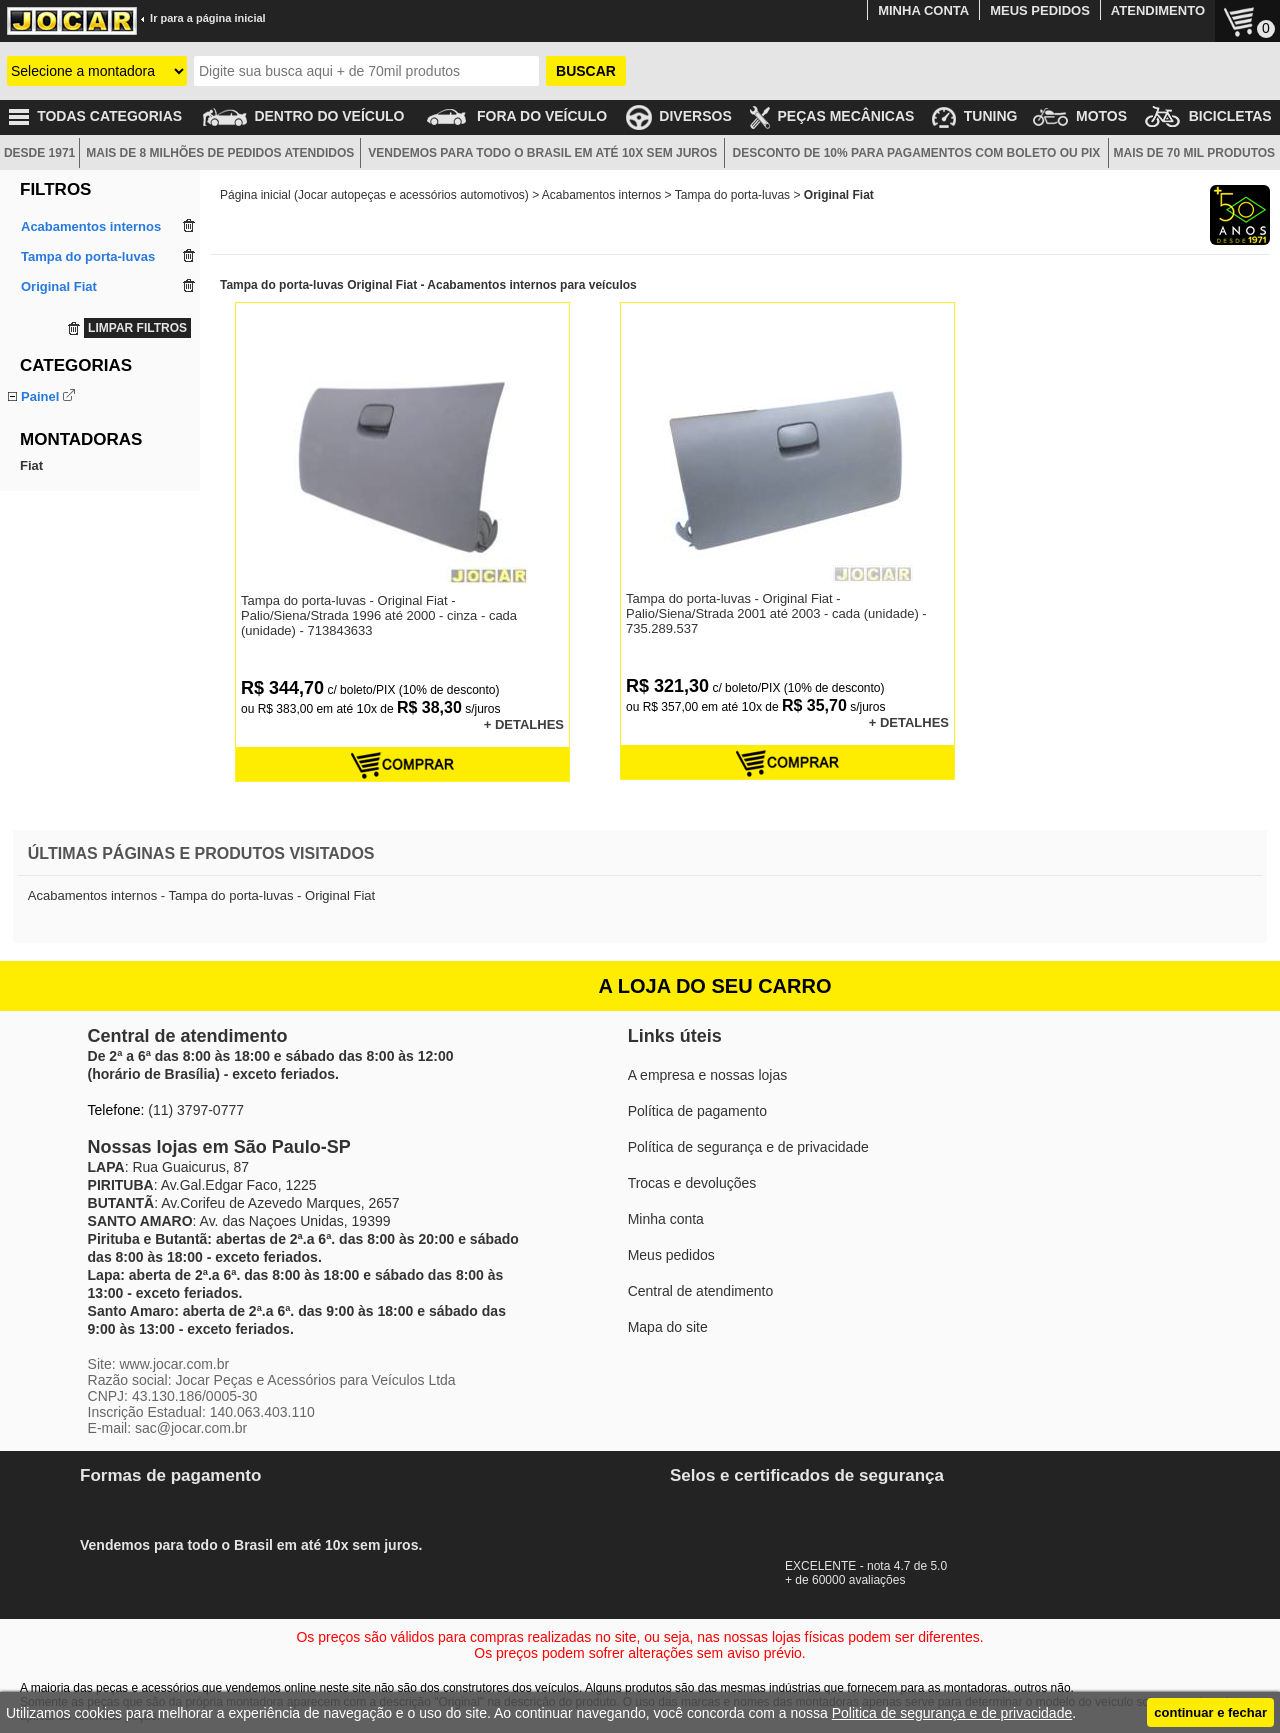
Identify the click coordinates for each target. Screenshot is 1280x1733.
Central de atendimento (701, 1291)
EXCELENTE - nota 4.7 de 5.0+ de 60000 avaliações (875, 1566)
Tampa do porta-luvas (83, 419)
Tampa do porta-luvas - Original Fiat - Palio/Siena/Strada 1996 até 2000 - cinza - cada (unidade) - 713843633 (379, 615)
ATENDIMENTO (1158, 10)
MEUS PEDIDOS (1040, 10)
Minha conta (666, 1219)
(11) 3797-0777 (196, 1110)
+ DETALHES (524, 724)
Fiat (31, 493)
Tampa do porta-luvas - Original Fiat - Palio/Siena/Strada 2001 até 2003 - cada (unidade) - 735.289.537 (776, 613)
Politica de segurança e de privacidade (952, 1713)
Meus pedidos (671, 1255)
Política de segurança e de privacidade (748, 1147)
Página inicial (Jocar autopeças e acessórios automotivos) (374, 195)
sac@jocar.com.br (191, 1428)
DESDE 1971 (39, 153)
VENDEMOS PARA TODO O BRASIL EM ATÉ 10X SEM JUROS (542, 153)
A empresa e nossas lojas (708, 1075)
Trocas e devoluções (692, 1183)
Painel (40, 396)
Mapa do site (668, 1327)
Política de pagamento (697, 1111)
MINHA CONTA (923, 10)
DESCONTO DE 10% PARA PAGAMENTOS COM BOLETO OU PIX (917, 153)
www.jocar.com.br (174, 1364)
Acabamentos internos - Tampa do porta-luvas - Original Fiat (201, 895)
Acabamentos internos (601, 195)
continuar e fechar (1210, 1712)
